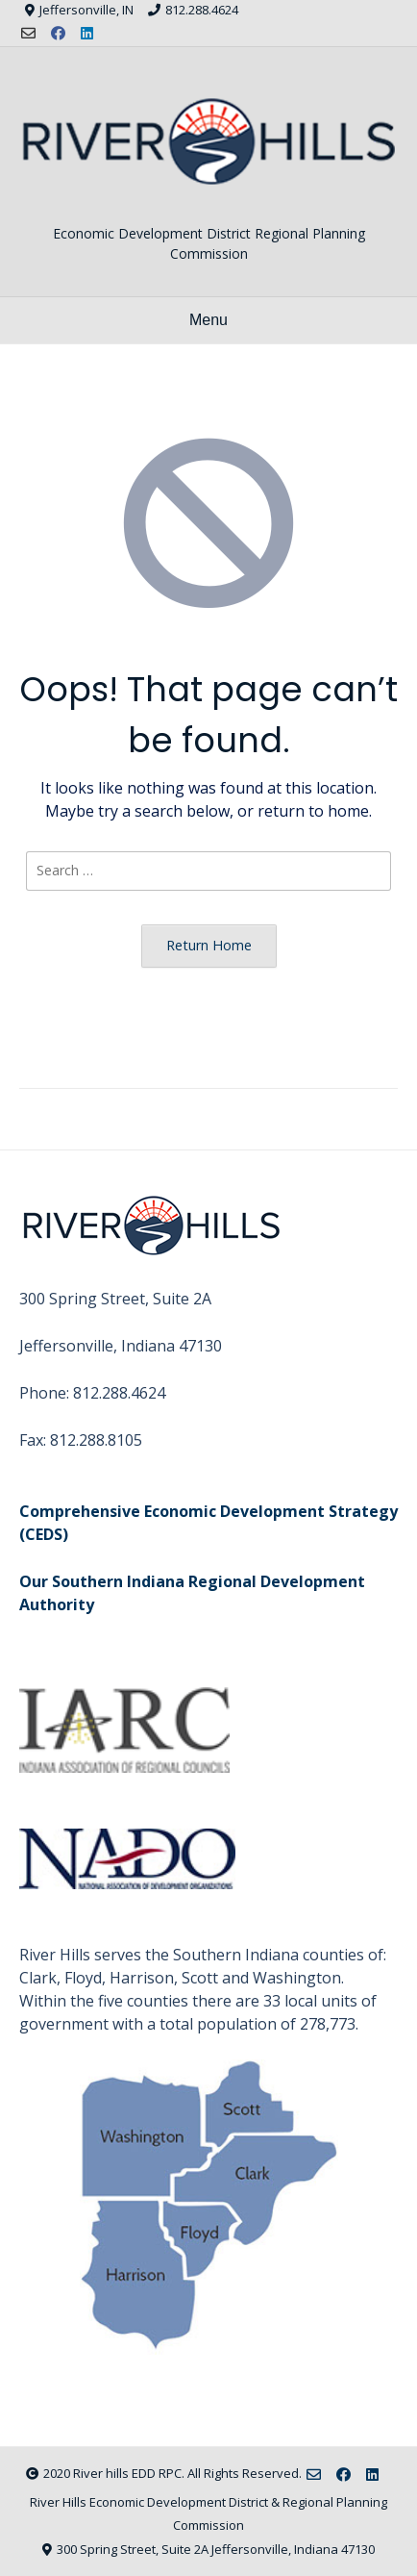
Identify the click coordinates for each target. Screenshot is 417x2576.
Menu (208, 320)
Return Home (209, 945)
